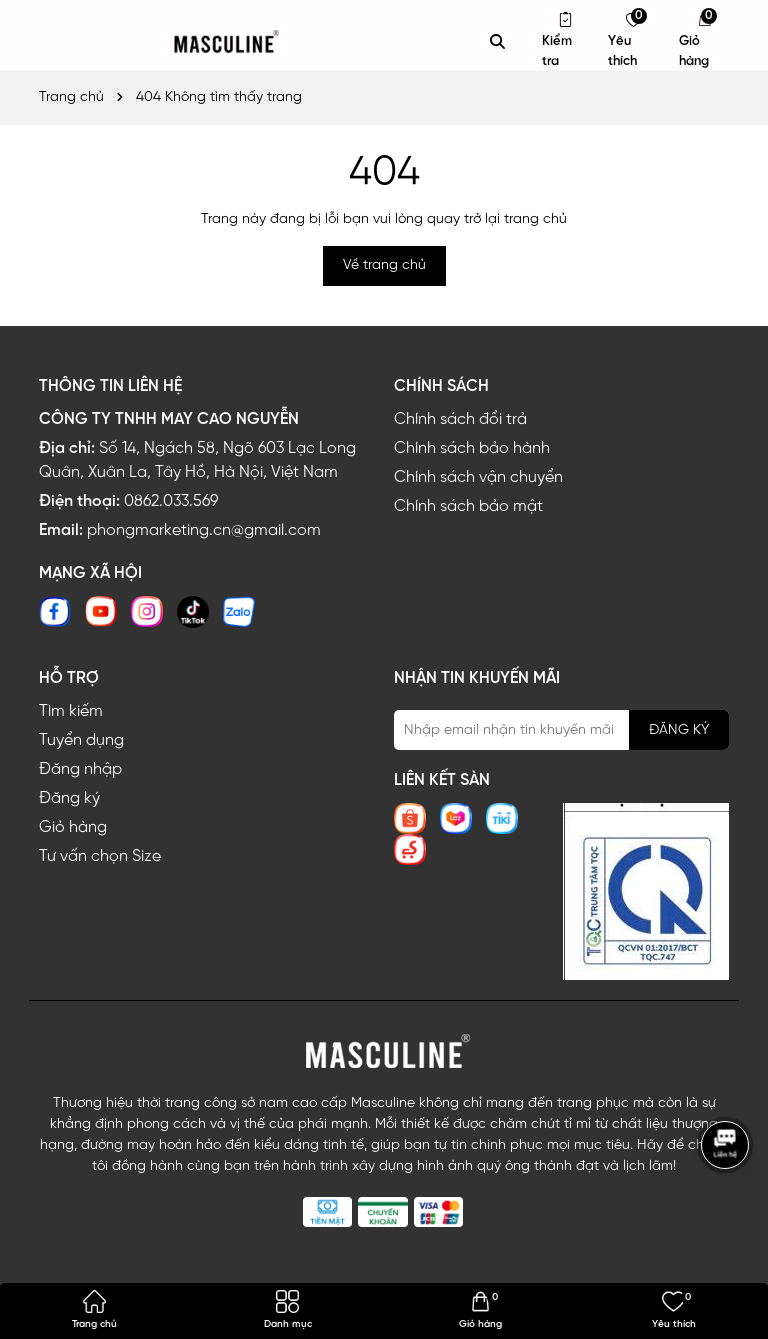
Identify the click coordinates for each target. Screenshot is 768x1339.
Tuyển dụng (81, 740)
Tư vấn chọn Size (100, 856)
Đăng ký (69, 798)
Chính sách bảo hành (472, 448)
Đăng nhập (80, 769)
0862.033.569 (171, 501)
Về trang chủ (384, 265)
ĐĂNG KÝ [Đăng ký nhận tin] (679, 730)
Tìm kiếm (71, 711)
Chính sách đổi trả (460, 419)
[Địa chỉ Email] (561, 730)
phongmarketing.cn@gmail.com (204, 530)
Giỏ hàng (73, 827)
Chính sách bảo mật (468, 506)
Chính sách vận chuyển (478, 477)
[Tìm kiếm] (497, 42)
